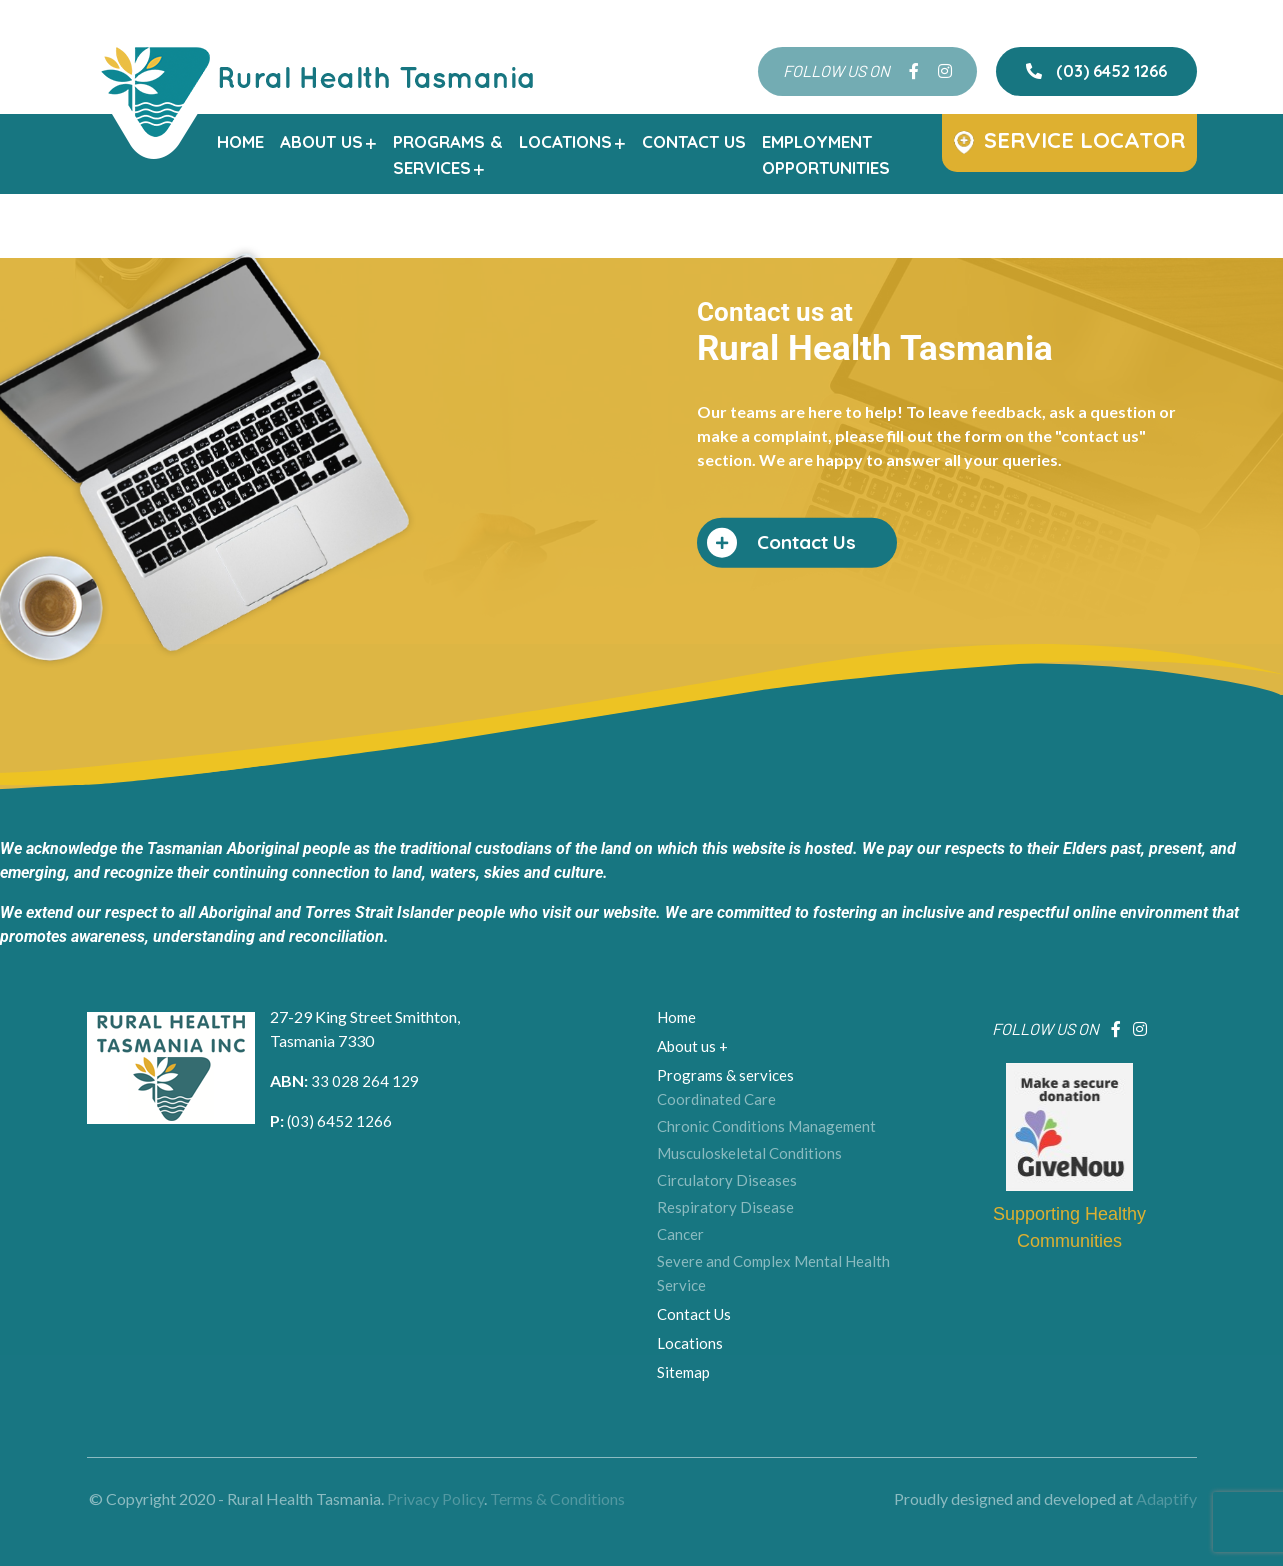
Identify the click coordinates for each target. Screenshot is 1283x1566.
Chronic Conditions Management (754, 1114)
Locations (572, 141)
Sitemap (679, 1337)
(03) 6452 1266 (1096, 71)
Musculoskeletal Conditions (738, 1139)
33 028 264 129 (392, 1096)
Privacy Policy (435, 1499)
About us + (687, 1042)
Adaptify (1166, 1499)
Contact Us (694, 141)
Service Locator (1069, 140)
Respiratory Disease (717, 1188)
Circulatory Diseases (718, 1163)
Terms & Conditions (557, 1499)
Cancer (676, 1212)
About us (328, 141)
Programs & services (717, 1068)
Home (240, 141)
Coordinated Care (708, 1090)
